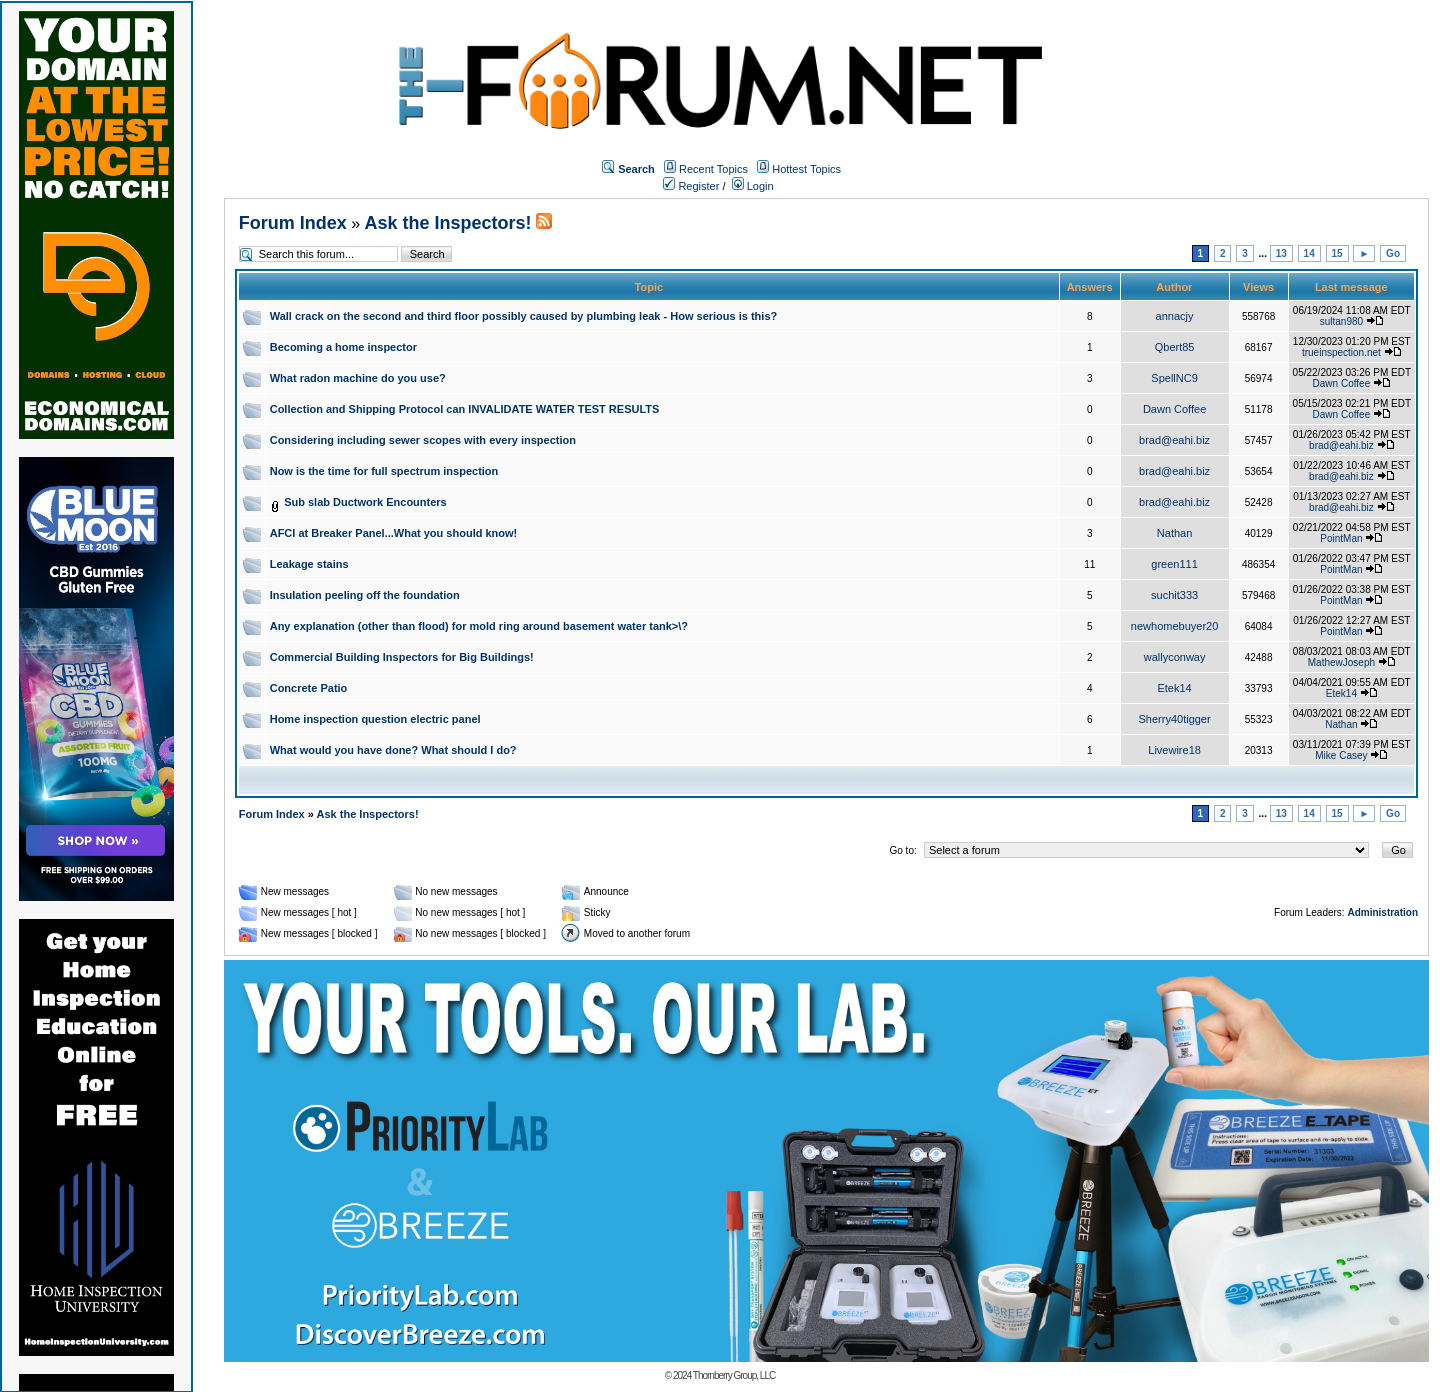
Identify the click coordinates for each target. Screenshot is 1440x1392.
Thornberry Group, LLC (734, 1375)
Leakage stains (309, 564)
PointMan (1341, 538)
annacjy (1175, 316)
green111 (1174, 564)
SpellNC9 (1174, 378)
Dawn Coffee (1342, 383)
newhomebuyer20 (1174, 626)
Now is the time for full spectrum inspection (384, 471)
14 (1309, 253)
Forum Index (293, 223)
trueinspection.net (1341, 352)
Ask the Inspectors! (448, 223)
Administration (1382, 912)
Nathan (1174, 533)
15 (1337, 253)
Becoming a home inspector (343, 347)
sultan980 (1341, 321)
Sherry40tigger (1175, 719)
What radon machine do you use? (358, 378)
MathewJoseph (1341, 662)
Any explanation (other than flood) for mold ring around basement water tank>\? (479, 626)
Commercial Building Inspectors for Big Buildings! (402, 657)
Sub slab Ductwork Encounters (365, 502)
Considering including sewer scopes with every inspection (423, 440)
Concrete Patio (309, 688)
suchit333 (1174, 595)
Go (1393, 253)
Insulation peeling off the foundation (365, 595)
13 (1281, 253)
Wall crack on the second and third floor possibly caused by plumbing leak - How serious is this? (524, 316)
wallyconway (1175, 657)
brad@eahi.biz (1174, 440)
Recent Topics (713, 169)
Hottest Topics (806, 169)
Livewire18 (1174, 750)
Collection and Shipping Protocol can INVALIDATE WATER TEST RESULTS (465, 409)
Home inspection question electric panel (375, 719)
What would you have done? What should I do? (393, 750)
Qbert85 (1175, 347)
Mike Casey (1341, 755)
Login (753, 186)
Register (691, 186)
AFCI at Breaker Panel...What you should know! (394, 533)
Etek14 (1174, 688)
